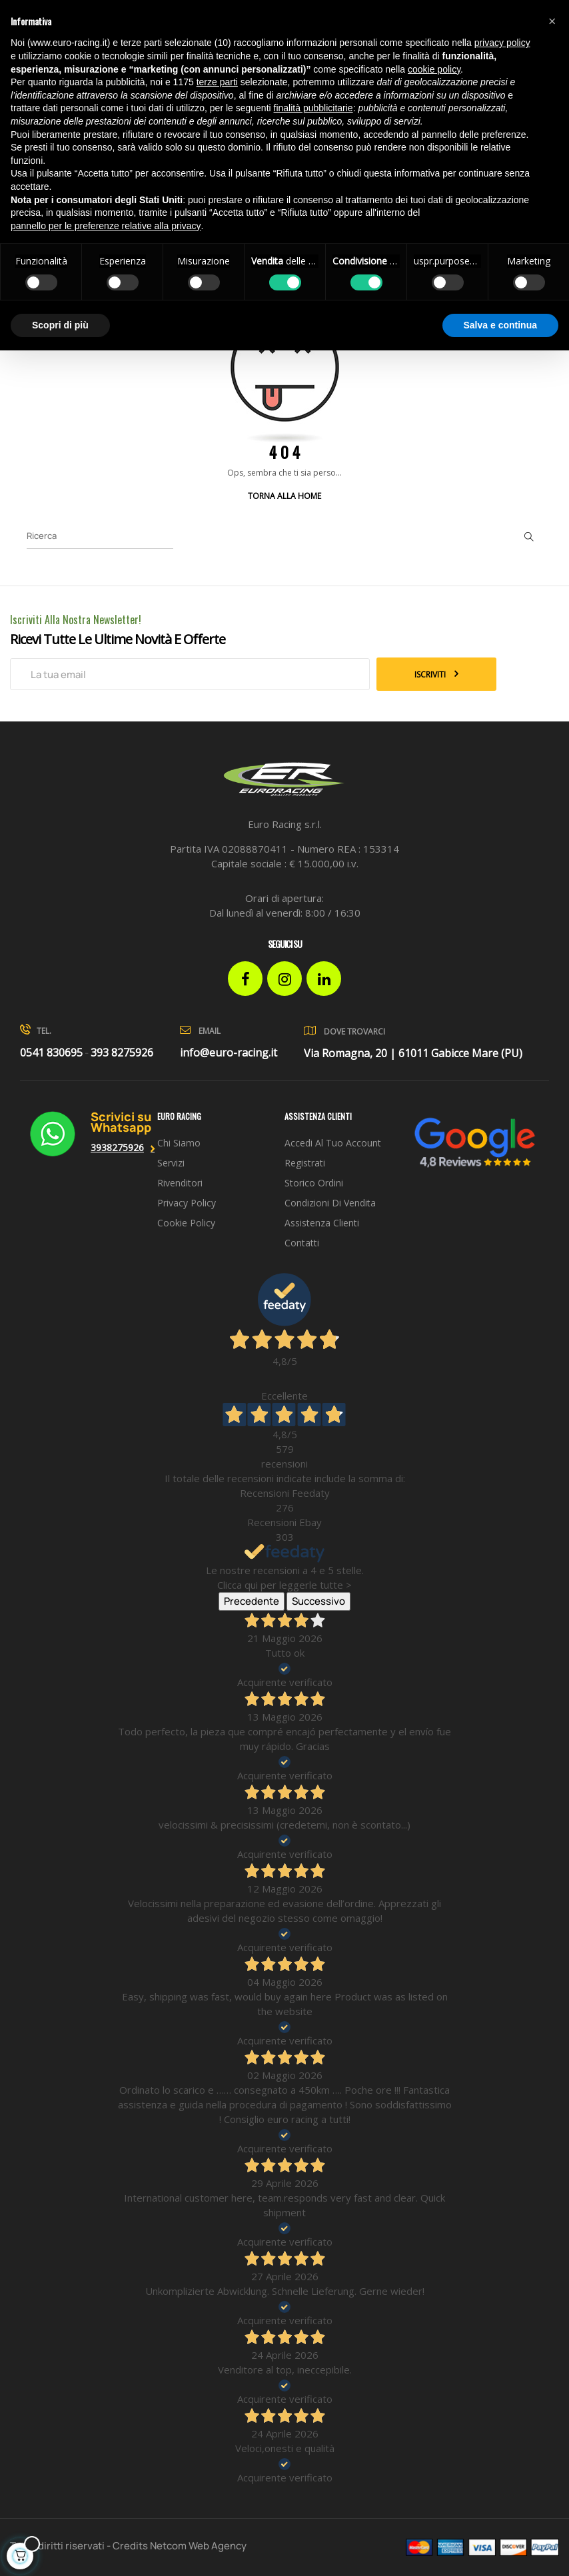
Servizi (171, 1162)
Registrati (304, 1162)
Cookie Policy (186, 1222)
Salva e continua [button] (500, 325)
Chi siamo (179, 1142)
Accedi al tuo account (332, 1142)
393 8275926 (122, 1052)
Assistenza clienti (321, 1222)
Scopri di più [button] (60, 325)
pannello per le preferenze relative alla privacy (106, 225)
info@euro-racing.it (228, 1052)
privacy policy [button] (502, 42)
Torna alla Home (284, 496)
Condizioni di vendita (330, 1202)
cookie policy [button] (434, 69)
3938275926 (117, 1147)
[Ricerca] (100, 535)
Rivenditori (180, 1182)
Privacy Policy (186, 1202)
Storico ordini (313, 1182)
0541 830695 (51, 1052)
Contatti (301, 1242)
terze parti (217, 82)
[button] (551, 21)
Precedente (251, 1601)
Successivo (318, 1601)
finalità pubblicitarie (313, 108)
